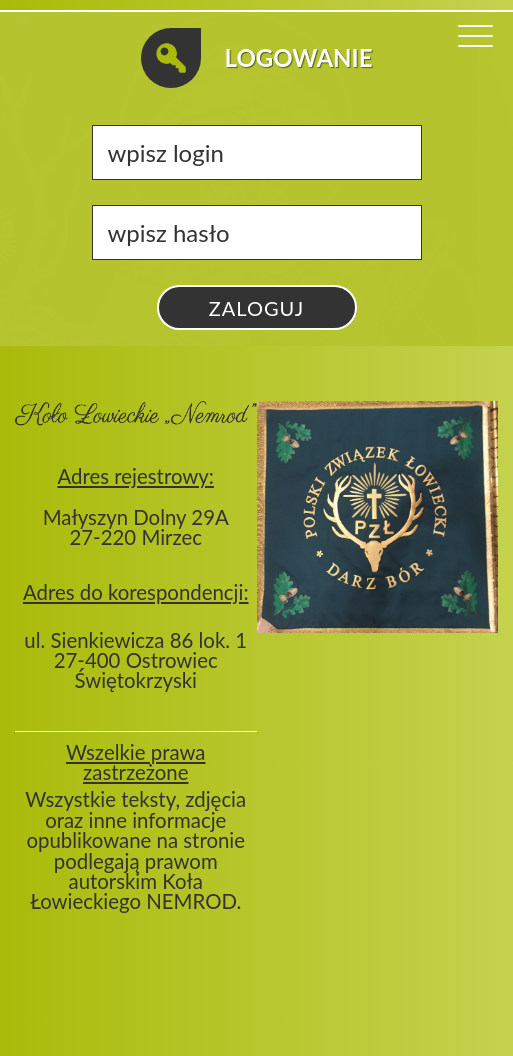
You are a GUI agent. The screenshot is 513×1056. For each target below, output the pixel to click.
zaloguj (256, 308)
